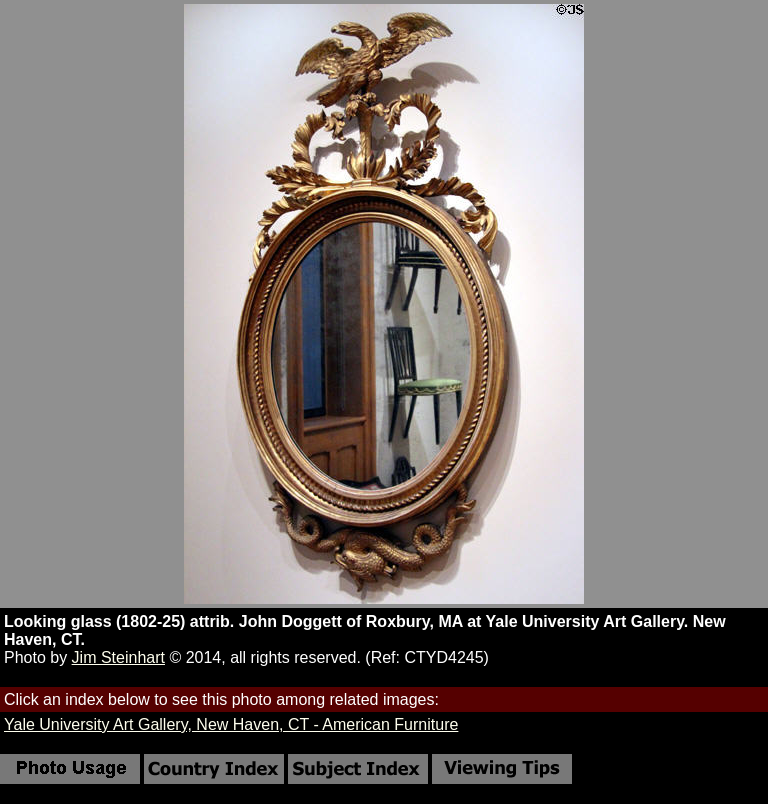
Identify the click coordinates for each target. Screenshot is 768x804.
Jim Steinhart (118, 657)
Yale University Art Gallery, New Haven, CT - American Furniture (231, 724)
